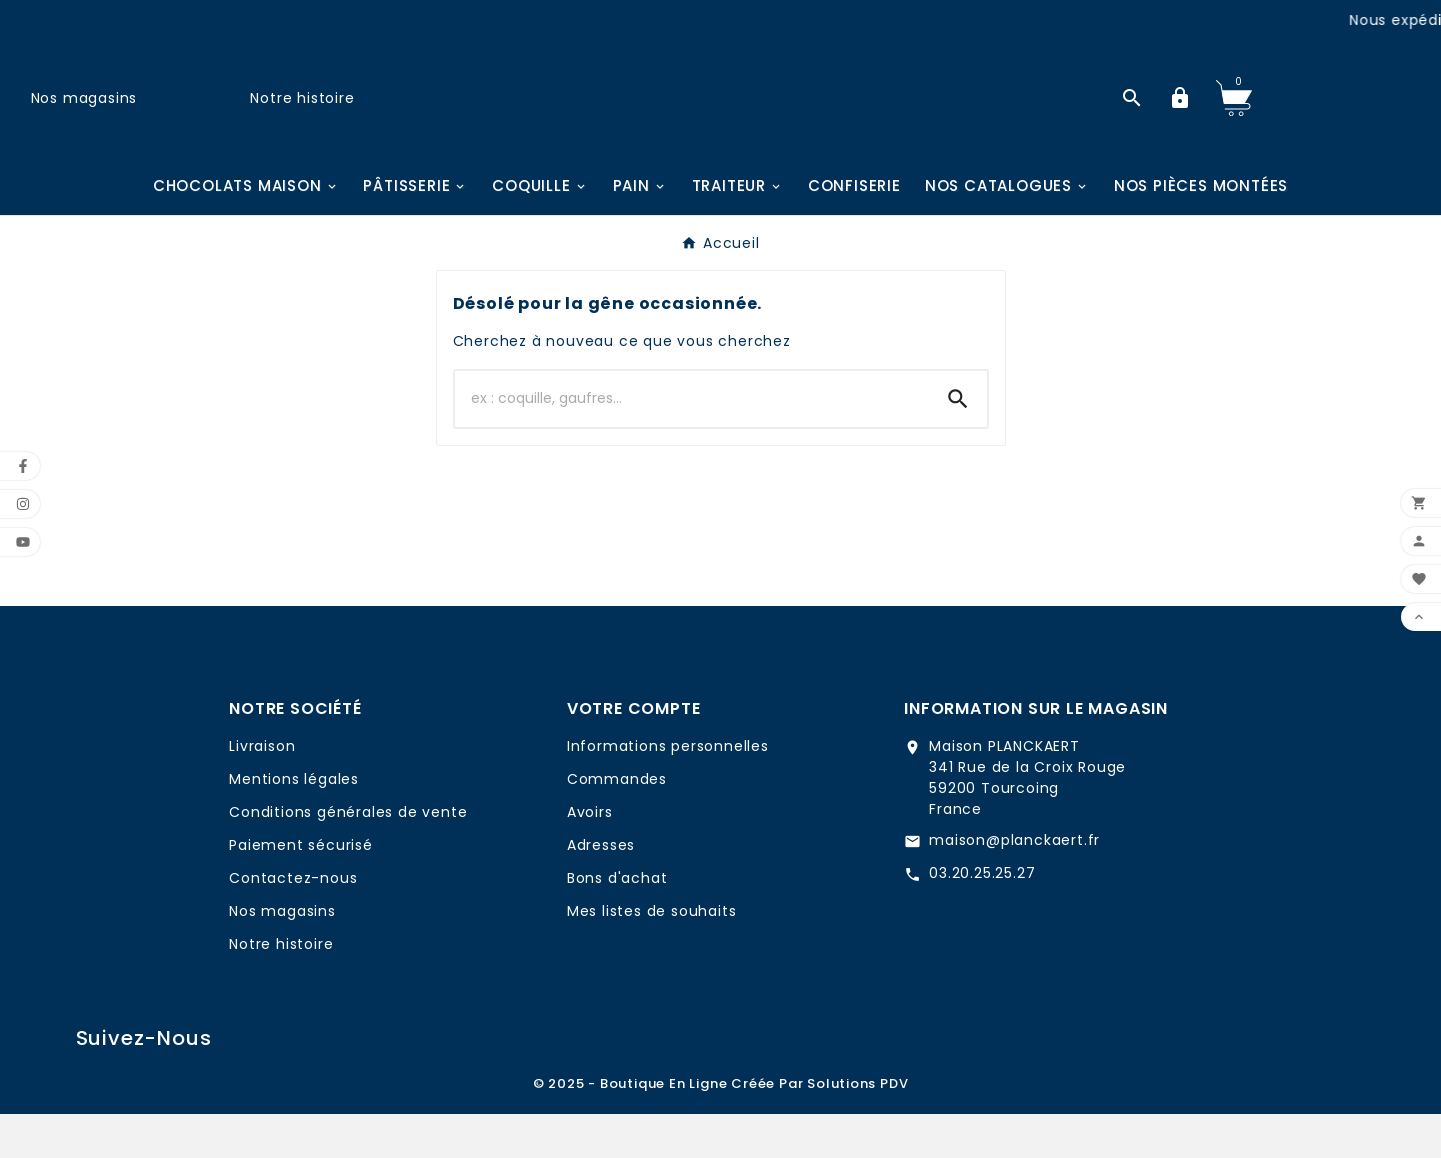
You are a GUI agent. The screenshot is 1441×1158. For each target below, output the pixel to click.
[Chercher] (692, 443)
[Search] (958, 443)
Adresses (601, 889)
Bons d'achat (617, 922)
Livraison (262, 790)
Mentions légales (294, 823)
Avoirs (590, 856)
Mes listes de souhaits (652, 955)
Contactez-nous (293, 922)
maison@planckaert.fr (1014, 884)
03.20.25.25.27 (982, 917)
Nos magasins (84, 119)
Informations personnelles (668, 790)
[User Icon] (1180, 120)
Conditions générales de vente (348, 856)
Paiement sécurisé (301, 889)
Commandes (617, 823)
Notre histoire (302, 119)
